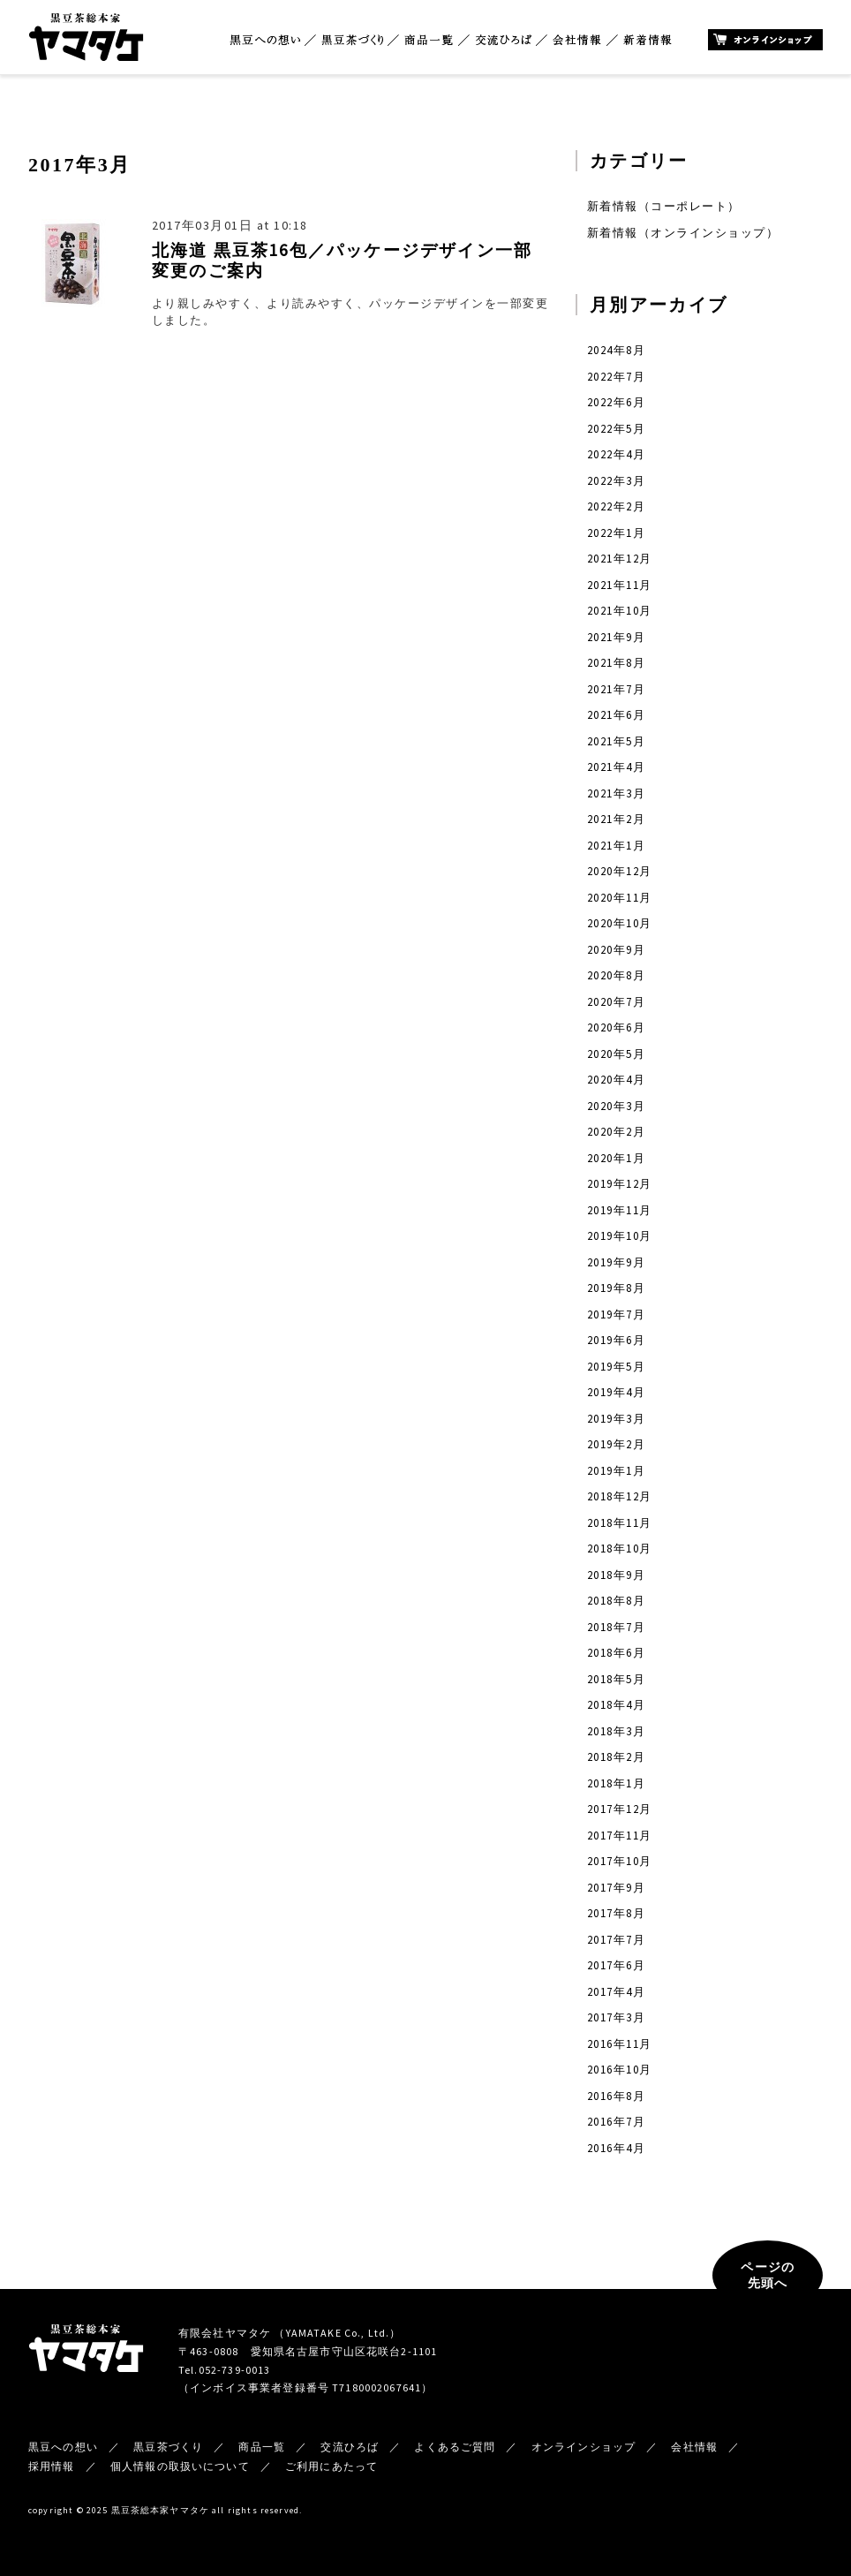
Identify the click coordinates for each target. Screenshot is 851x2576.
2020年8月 (616, 975)
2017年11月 (619, 1835)
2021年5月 (616, 741)
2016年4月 (616, 2148)
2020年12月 (619, 871)
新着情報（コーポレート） (664, 206)
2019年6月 (616, 1340)
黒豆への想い (265, 40)
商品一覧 (429, 40)
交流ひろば (503, 40)
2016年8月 (616, 2096)
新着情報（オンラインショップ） (683, 232)
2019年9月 (616, 1262)
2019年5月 (616, 1366)
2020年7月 (616, 1001)
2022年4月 (616, 454)
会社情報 (577, 40)
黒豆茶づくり (352, 40)
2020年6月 (616, 1027)
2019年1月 (616, 1470)
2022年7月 (616, 376)
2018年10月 (619, 1548)
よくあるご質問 (454, 2446)
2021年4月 (616, 766)
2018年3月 (616, 1731)
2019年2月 (616, 1444)
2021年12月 (619, 558)
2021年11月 (619, 585)
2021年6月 (616, 714)
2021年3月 (616, 793)
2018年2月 (616, 1756)
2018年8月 (616, 1600)
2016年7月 (616, 2121)
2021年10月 (619, 610)
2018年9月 (616, 1575)
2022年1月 (616, 532)
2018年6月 (616, 1652)
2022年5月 (616, 428)
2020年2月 (616, 1131)
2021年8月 (616, 662)
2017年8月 (616, 1913)
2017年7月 (616, 1939)
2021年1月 (616, 845)
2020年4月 (616, 1079)
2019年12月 (619, 1183)
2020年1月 (616, 1158)
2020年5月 (616, 1053)
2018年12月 (619, 1496)
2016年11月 (619, 2043)
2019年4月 (616, 1392)
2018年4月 (616, 1704)
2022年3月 (616, 480)
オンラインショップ (765, 39)
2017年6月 (616, 1965)
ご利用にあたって (331, 2466)
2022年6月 (616, 402)
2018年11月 (619, 1522)
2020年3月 (616, 1106)
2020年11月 (619, 897)
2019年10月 (619, 1235)
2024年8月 (616, 350)
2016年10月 (619, 2069)
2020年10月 (619, 923)
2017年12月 (619, 1809)
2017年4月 (616, 1991)
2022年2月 (616, 506)
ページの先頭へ (768, 2275)
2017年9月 (616, 1887)
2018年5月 (616, 1679)
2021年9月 (616, 637)
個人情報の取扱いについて (180, 2466)
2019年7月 (616, 1314)
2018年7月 (616, 1627)
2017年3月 (616, 2017)
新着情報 (647, 40)
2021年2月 (616, 819)
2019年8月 (616, 1288)
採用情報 (51, 2466)
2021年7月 (616, 689)
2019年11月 (619, 1210)
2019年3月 (616, 1418)
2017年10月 (619, 1861)
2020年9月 (616, 949)
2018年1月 (616, 1783)
